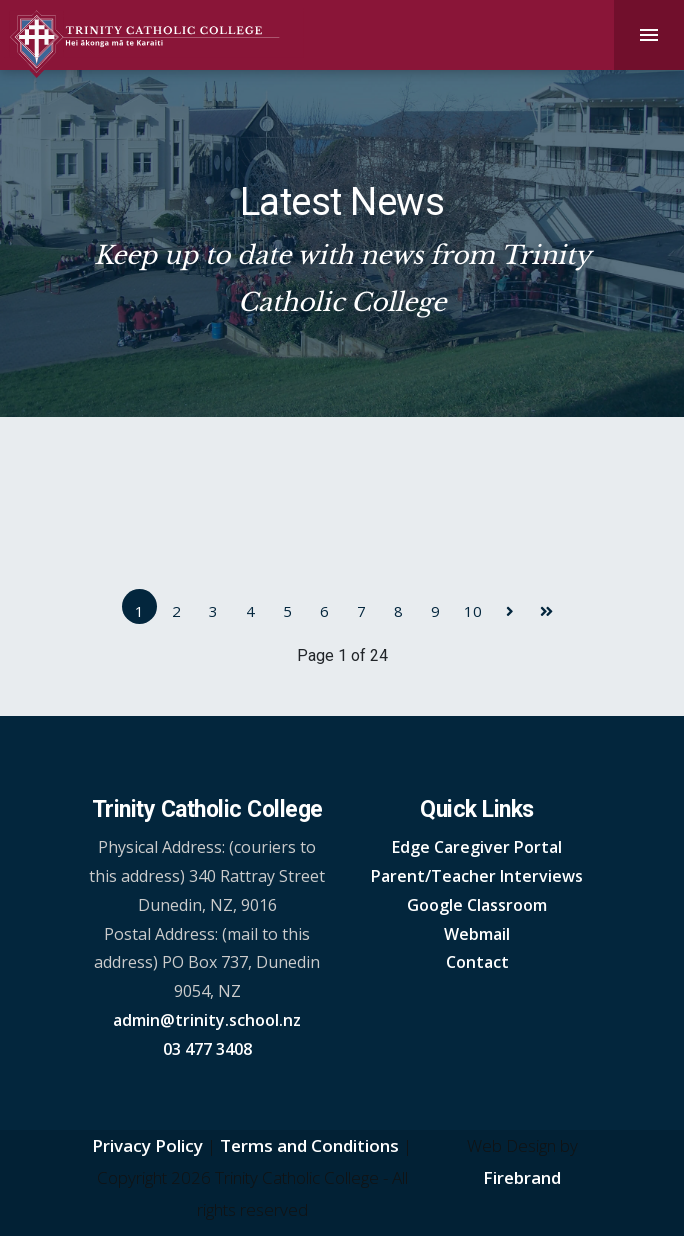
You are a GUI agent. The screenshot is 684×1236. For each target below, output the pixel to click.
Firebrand (522, 1177)
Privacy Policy (147, 1145)
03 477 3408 (207, 1049)
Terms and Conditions (309, 1145)
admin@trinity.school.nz (207, 1020)
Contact (477, 962)
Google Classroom (477, 905)
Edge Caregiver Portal (477, 847)
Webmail (477, 934)
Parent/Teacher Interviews (477, 876)
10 (473, 611)
